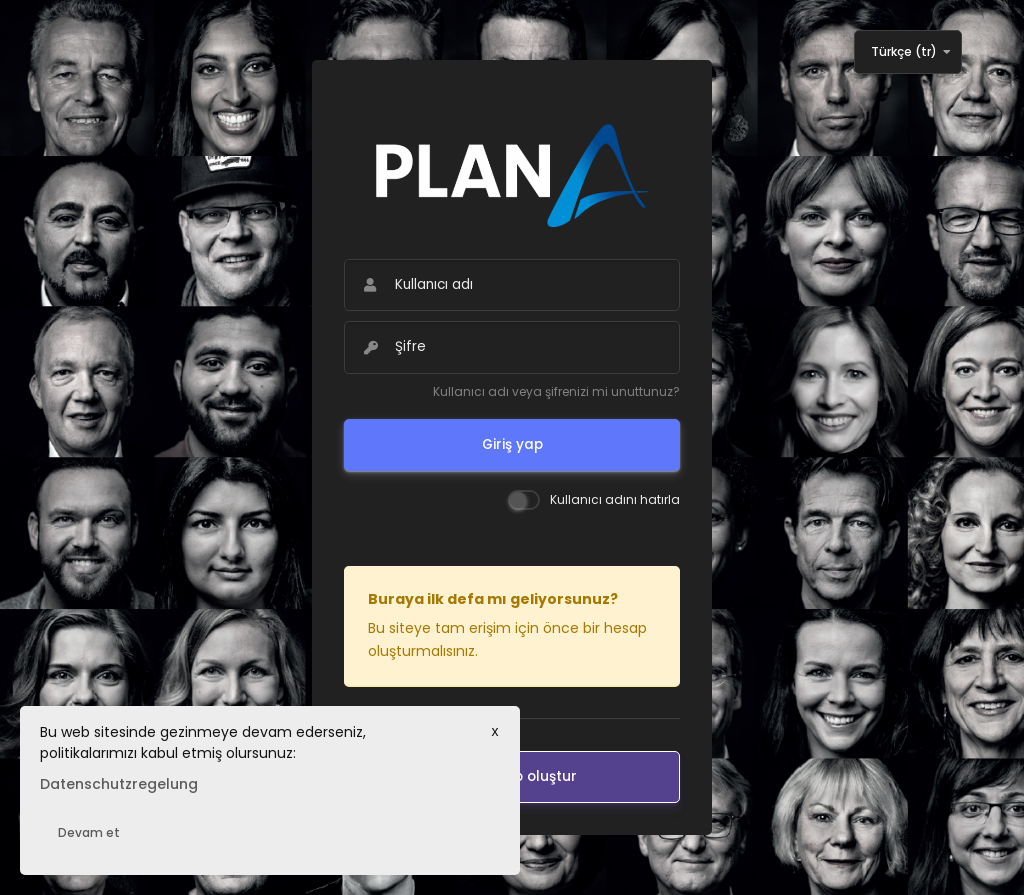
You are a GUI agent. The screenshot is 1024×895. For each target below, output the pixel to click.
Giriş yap (512, 444)
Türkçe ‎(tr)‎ (904, 51)
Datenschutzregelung (119, 784)
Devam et (89, 832)
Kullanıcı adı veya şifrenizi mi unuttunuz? (556, 391)
